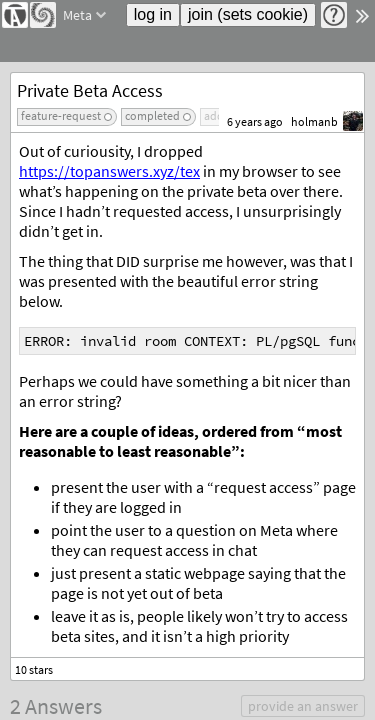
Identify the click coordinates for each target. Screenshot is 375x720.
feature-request (61, 115)
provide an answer (303, 706)
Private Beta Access (90, 90)
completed (152, 115)
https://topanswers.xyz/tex (109, 171)
